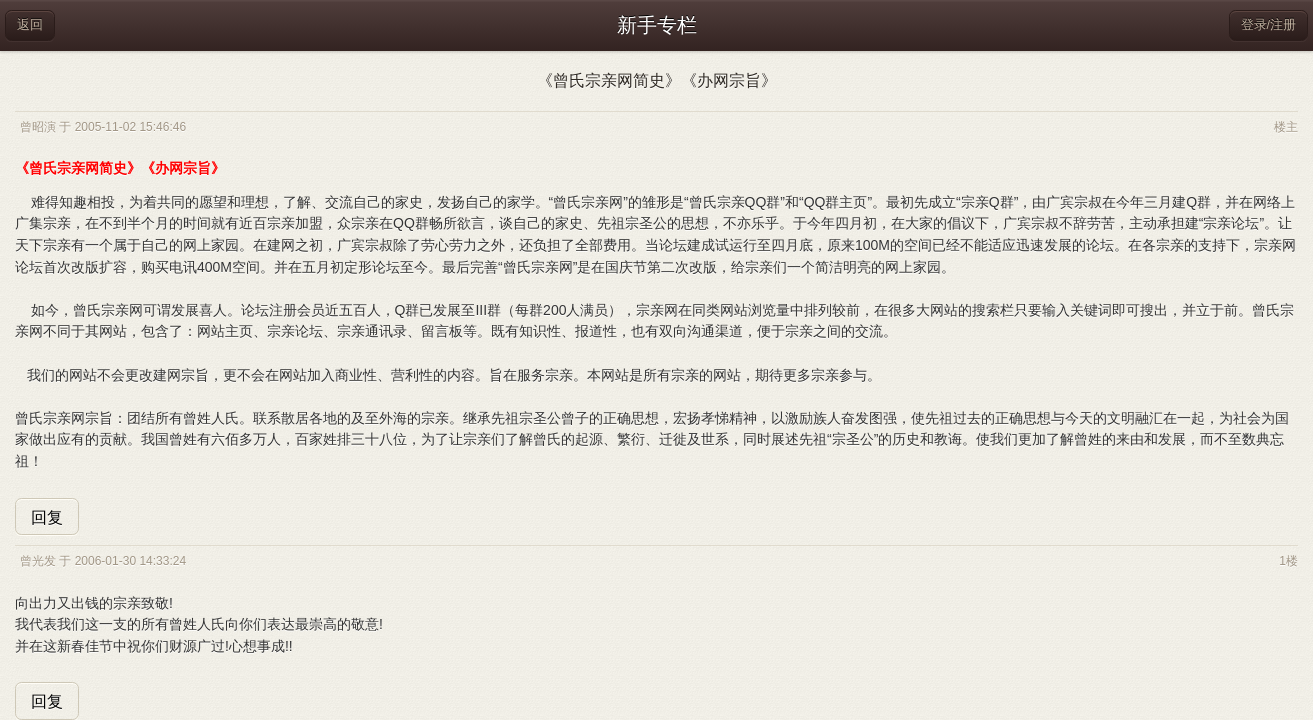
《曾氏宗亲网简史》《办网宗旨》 (657, 80)
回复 (47, 517)
